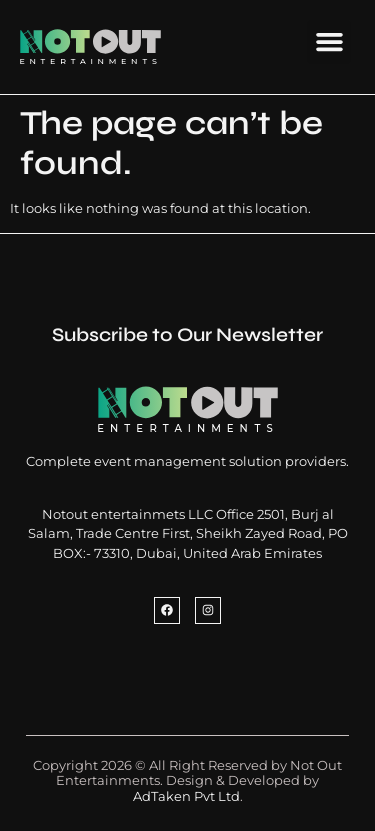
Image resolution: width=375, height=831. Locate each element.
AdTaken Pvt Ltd (186, 796)
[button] (329, 42)
